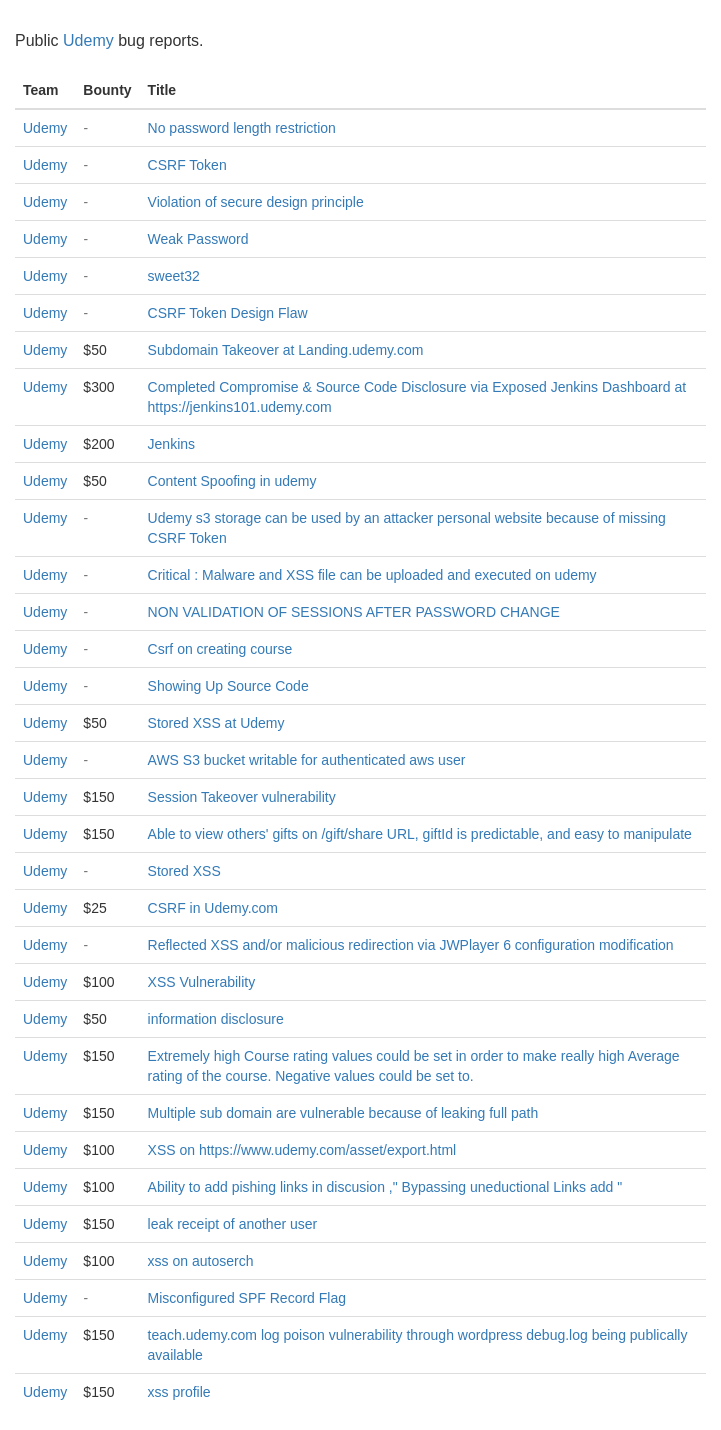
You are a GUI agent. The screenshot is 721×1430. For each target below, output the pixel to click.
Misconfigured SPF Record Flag (247, 1298)
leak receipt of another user (233, 1224)
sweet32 (174, 276)
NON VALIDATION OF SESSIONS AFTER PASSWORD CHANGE (354, 612)
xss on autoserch (201, 1261)
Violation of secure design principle (256, 202)
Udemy (88, 40)
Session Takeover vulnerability (242, 797)
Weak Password (198, 239)
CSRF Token (187, 165)
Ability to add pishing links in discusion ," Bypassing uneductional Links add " (385, 1187)
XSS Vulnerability (202, 982)
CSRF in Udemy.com (213, 908)
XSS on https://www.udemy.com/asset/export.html (302, 1150)
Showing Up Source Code (228, 686)
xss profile (179, 1392)
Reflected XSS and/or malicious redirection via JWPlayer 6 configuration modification (411, 945)
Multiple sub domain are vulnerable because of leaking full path (343, 1113)
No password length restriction (242, 128)
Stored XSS (184, 871)
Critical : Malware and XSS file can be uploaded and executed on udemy (372, 575)
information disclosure (216, 1019)
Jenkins (171, 444)
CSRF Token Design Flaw (228, 313)
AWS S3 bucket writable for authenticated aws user (307, 760)
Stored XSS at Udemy (216, 723)
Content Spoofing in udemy (232, 481)
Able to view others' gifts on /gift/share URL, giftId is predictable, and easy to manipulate (420, 834)
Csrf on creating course (220, 649)
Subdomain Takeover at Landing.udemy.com (286, 350)
